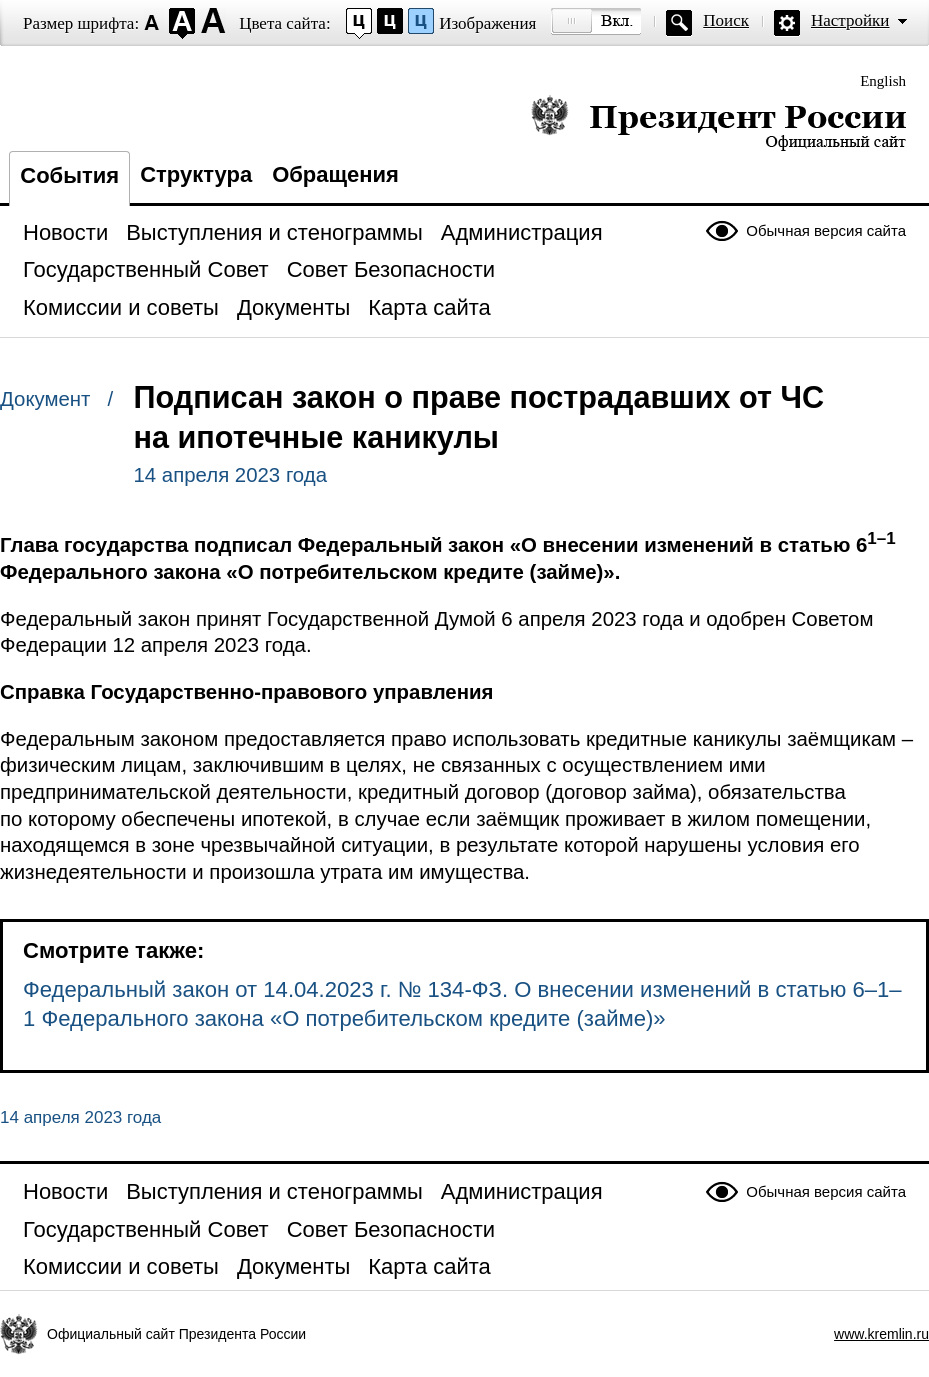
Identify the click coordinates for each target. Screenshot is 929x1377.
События (69, 175)
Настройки (850, 20)
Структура (196, 174)
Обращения (335, 174)
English (883, 81)
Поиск (726, 20)
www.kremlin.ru (881, 1334)
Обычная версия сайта (826, 230)
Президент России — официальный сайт (718, 122)
